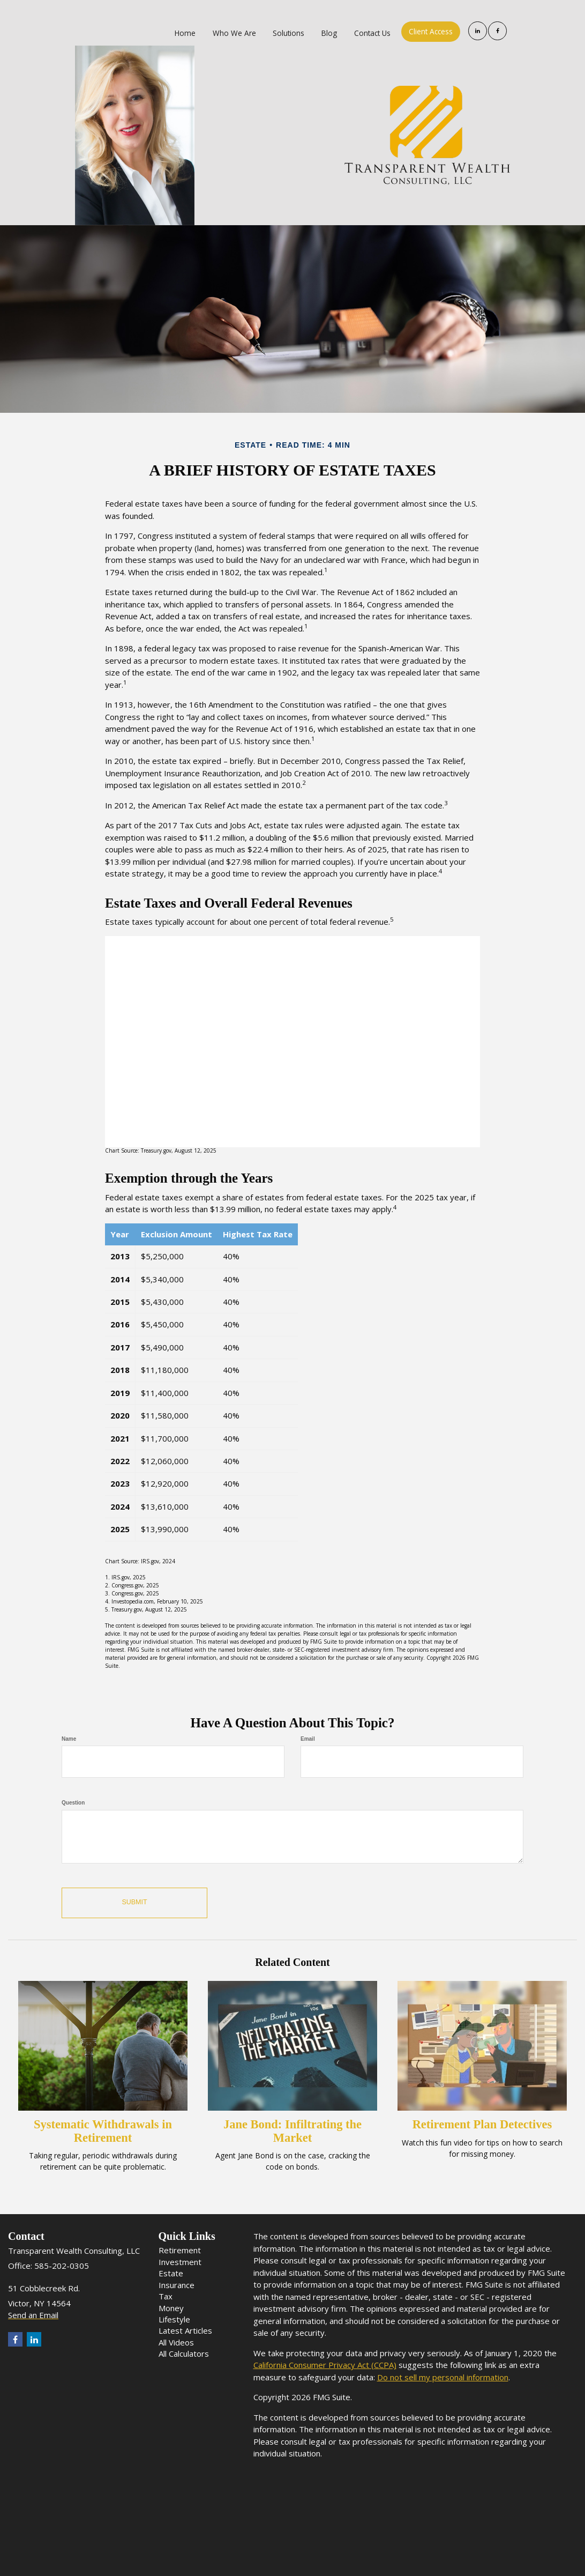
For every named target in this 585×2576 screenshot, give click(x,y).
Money (171, 2308)
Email (308, 1739)
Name (69, 1739)
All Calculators (184, 2353)
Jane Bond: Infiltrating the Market (292, 2131)
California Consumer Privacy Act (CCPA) (324, 2364)
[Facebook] (497, 30)
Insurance (176, 2285)
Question (73, 1803)
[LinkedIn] (477, 30)
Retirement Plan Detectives (482, 2124)
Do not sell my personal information (442, 2377)
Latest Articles (185, 2330)
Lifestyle (174, 2319)
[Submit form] (134, 1903)
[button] (238, 32)
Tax (165, 2296)
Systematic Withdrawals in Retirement (103, 2131)
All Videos (176, 2342)
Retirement (180, 2250)
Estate (171, 2273)
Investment (180, 2261)
